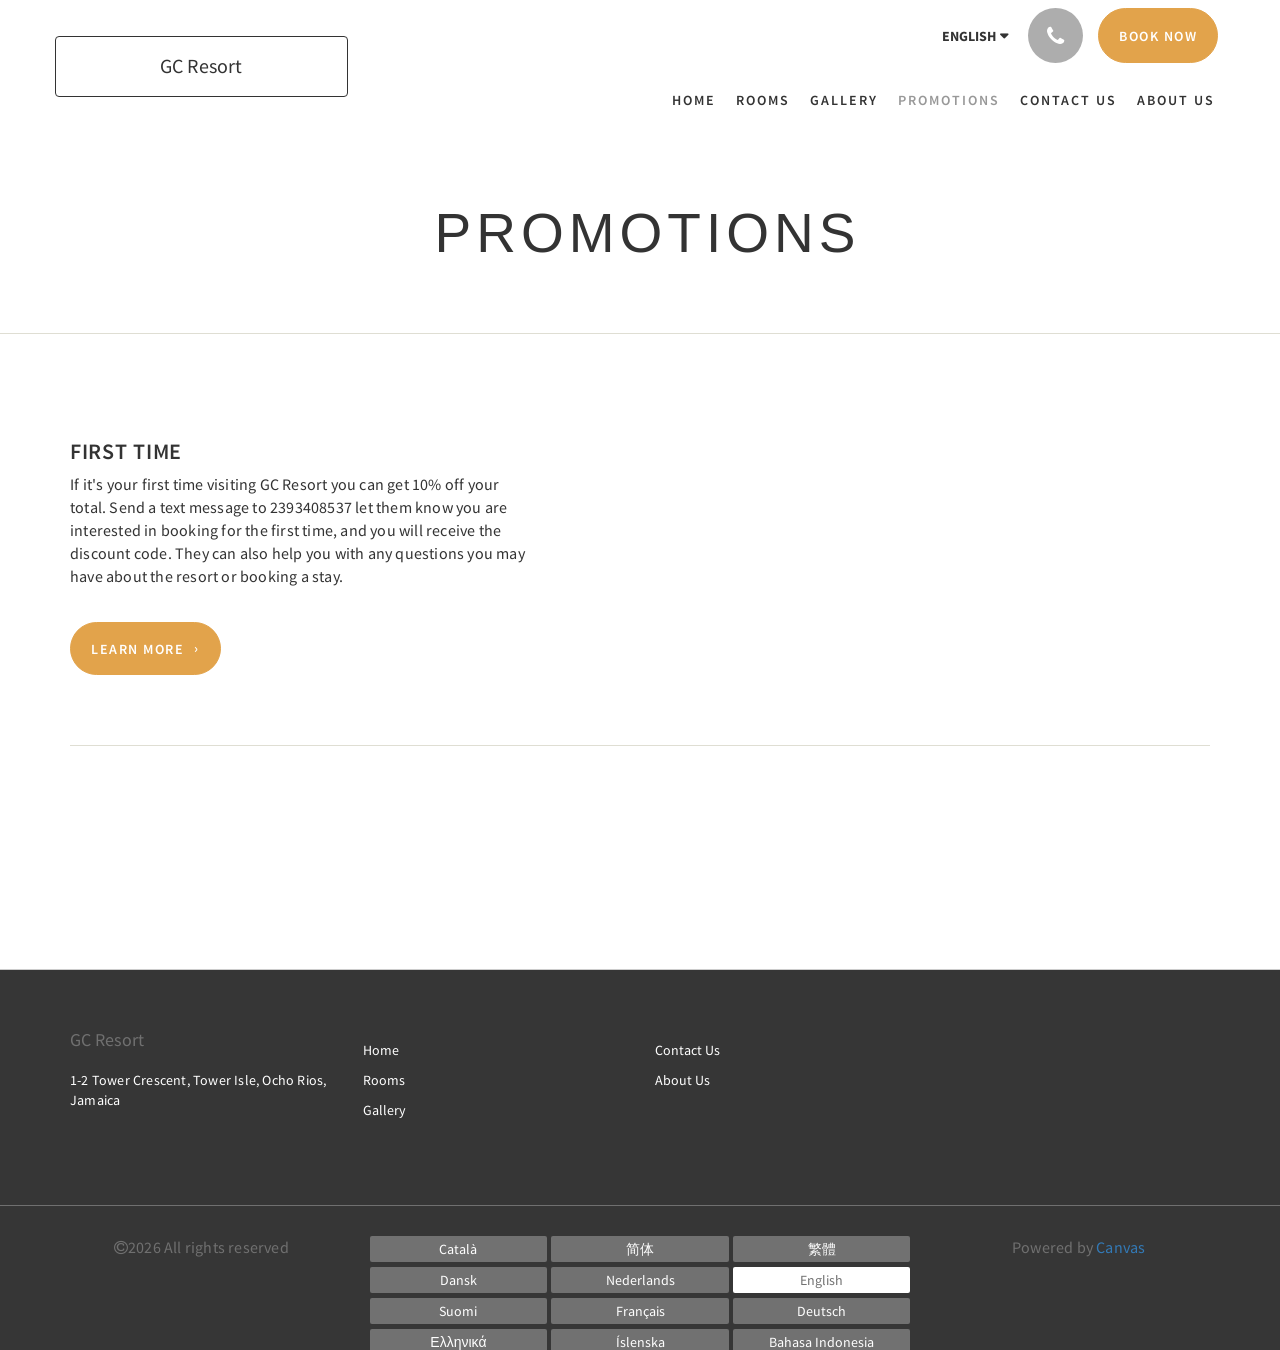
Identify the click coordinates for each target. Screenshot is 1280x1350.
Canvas (1120, 1247)
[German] (822, 1311)
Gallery (384, 1110)
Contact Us (687, 1050)
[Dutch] (640, 1280)
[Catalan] (459, 1249)
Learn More (137, 649)
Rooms (384, 1080)
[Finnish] (459, 1311)
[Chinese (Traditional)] (822, 1249)
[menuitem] (699, 100)
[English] (822, 1280)
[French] (640, 1311)
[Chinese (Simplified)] (640, 1249)
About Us (682, 1080)
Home (381, 1050)
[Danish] (459, 1280)
